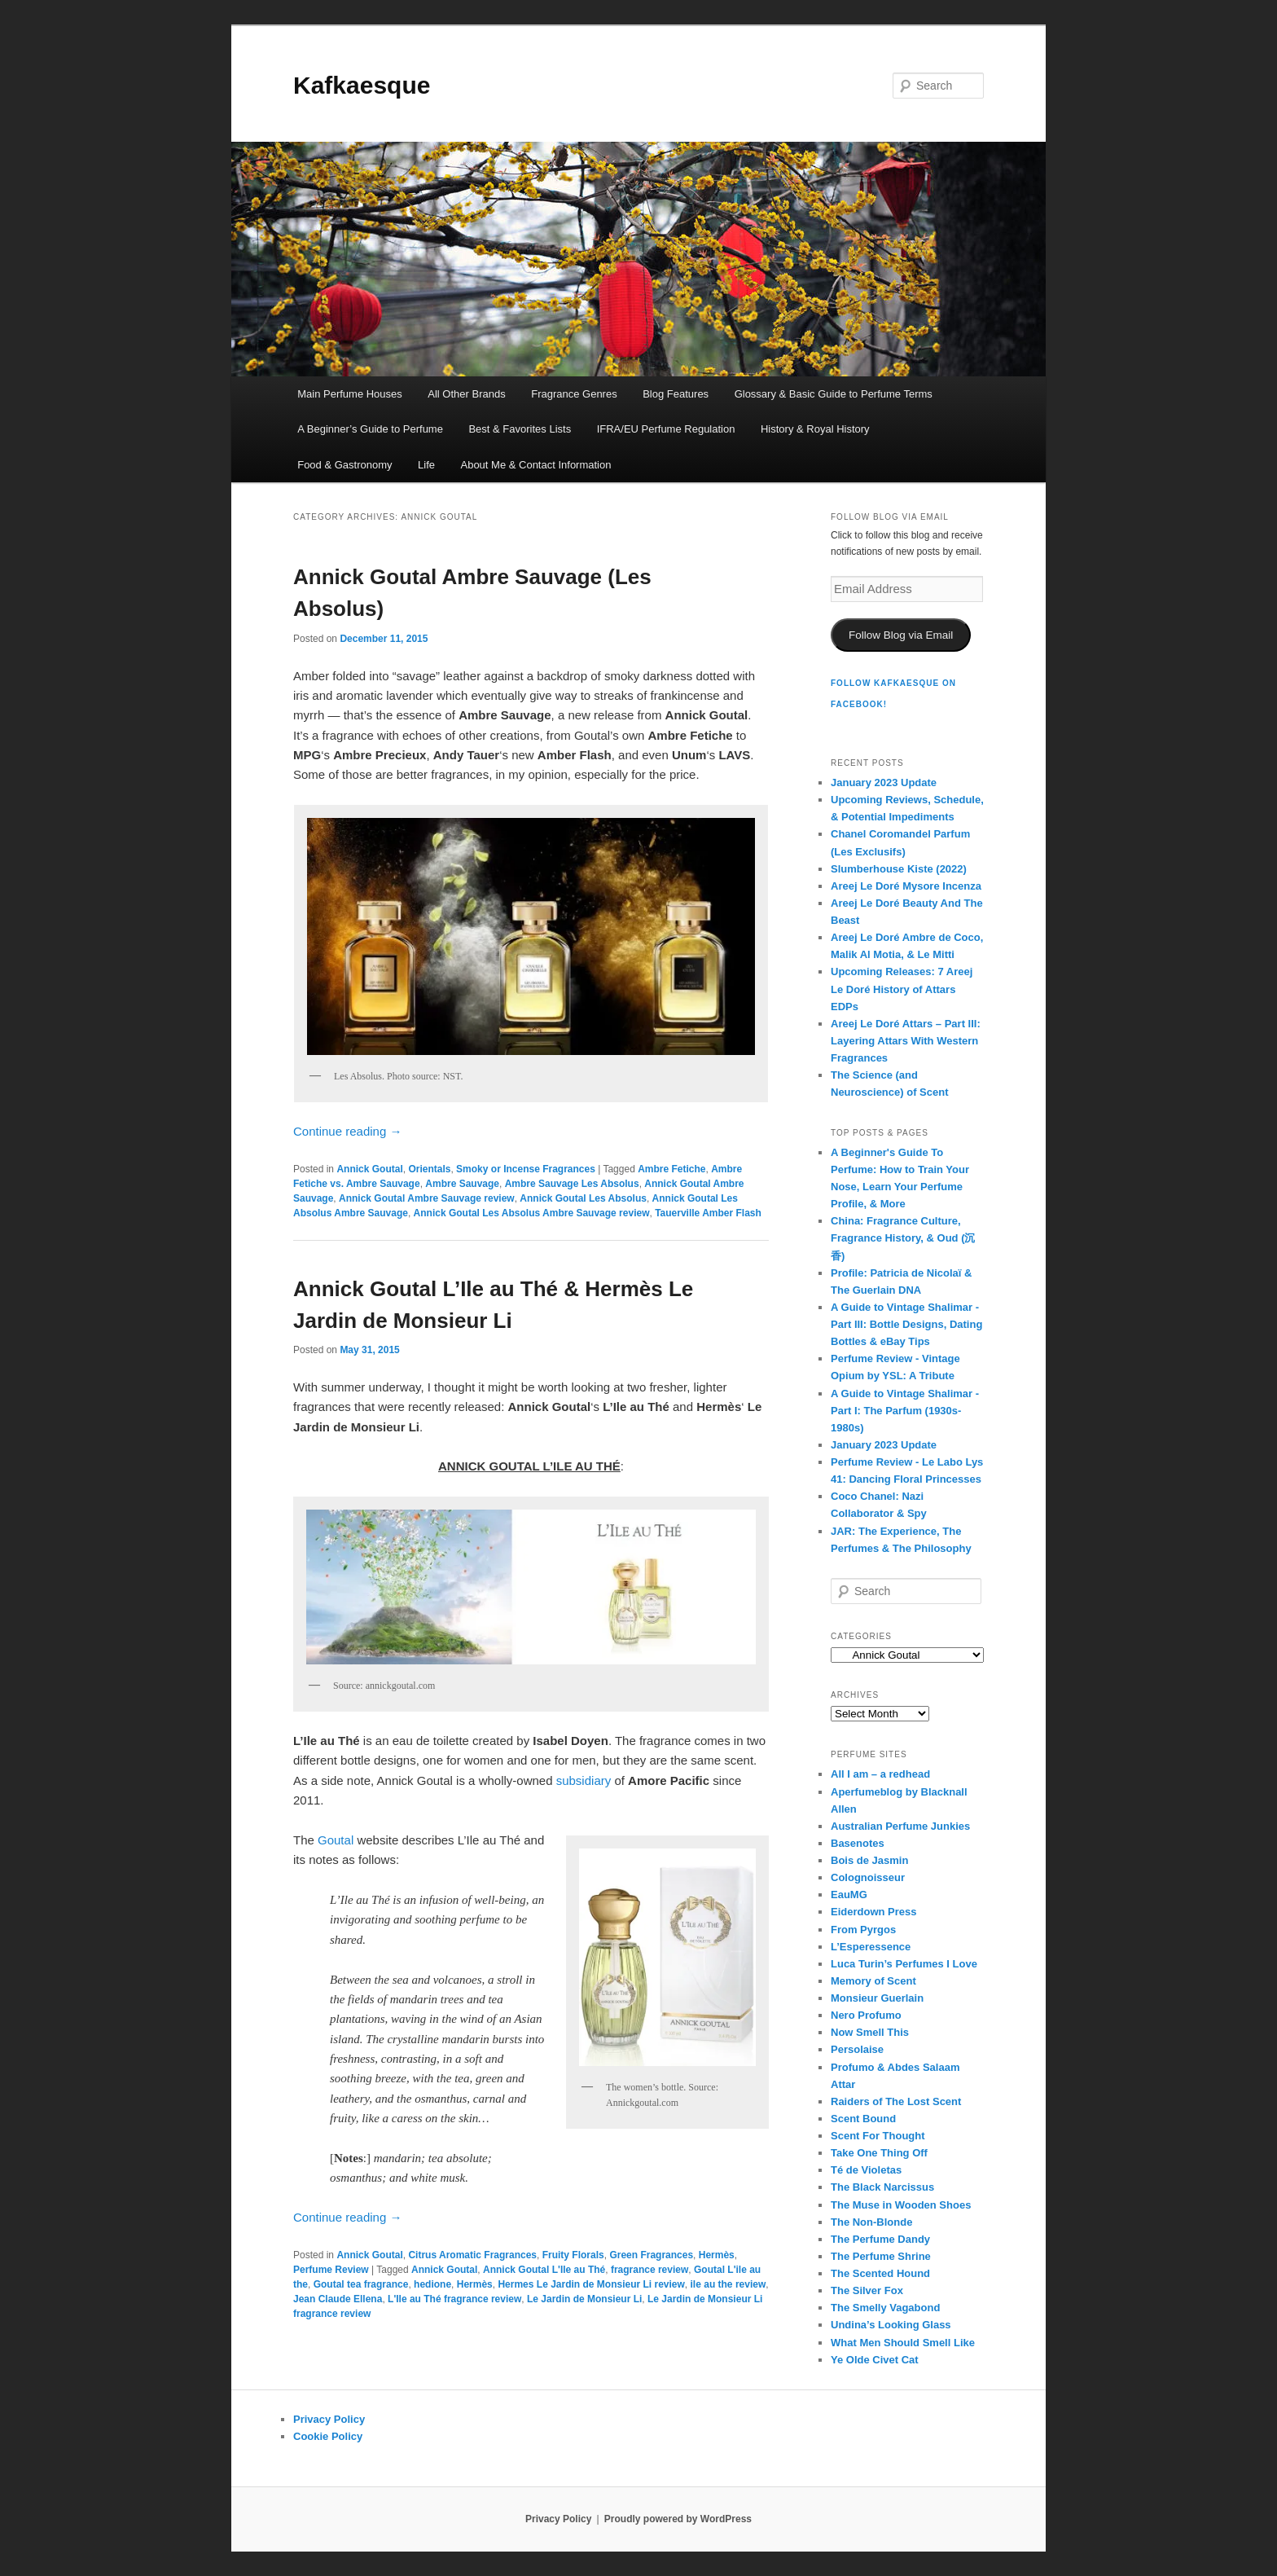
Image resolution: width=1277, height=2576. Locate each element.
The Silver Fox (867, 2290)
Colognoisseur (868, 1877)
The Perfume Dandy (880, 2239)
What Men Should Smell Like (903, 2342)
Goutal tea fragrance (361, 2284)
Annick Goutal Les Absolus (583, 1198)
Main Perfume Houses (349, 394)
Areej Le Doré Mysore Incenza (906, 886)
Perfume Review (331, 2269)
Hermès (717, 2255)
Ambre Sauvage (462, 1183)
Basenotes (857, 1843)
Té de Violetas (866, 2170)
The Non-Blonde (871, 2222)
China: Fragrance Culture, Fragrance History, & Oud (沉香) (903, 1238)
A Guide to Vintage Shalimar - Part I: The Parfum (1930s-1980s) (905, 1410)
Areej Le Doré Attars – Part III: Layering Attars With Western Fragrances (906, 1041)
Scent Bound (863, 2118)
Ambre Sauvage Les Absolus (572, 1183)
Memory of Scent (873, 1981)
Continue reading (347, 1131)
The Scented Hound (880, 2273)
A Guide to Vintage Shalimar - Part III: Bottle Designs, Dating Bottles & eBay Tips (906, 1324)
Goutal (335, 1840)
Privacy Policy (329, 2419)
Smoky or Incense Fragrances (525, 1169)
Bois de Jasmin (869, 1860)
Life (426, 465)
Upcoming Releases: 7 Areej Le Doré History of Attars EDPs (901, 988)
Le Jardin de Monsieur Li (584, 2299)
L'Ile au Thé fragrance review (454, 2299)
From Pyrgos (863, 1929)
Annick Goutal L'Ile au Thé (544, 2269)
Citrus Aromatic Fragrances (472, 2255)
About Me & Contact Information (535, 465)
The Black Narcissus (882, 2187)
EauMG (849, 1894)
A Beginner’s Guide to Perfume (370, 429)
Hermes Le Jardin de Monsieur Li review (591, 2284)
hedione (432, 2284)
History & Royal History (815, 429)
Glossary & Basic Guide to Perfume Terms (834, 394)
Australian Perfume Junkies (900, 1826)
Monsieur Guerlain (877, 1998)
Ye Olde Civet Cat (875, 2360)
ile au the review (728, 2284)
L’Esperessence (871, 1947)
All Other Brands (466, 394)
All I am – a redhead (880, 1774)
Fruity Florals (573, 2255)
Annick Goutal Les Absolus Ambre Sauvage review (532, 1213)
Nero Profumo (866, 2015)
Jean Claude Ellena (337, 2299)
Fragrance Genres (574, 394)
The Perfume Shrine (881, 2256)
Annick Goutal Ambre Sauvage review (427, 1198)
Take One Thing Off (879, 2153)
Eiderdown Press (873, 1912)
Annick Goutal (369, 1169)
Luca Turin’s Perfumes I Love (904, 1964)
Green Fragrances (651, 2255)
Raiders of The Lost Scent (896, 2101)
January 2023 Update (884, 782)
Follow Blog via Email (901, 635)
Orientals (429, 1169)
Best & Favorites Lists (519, 429)
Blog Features (676, 394)
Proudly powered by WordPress (678, 2519)
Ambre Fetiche (671, 1169)
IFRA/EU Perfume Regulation (666, 429)
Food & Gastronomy (344, 465)
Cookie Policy (327, 2436)
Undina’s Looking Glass (891, 2325)
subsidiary (584, 1780)
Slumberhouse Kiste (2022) (899, 869)
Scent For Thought (878, 2136)
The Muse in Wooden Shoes (901, 2205)
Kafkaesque (361, 85)
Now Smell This (870, 2032)
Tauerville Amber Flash (708, 1213)
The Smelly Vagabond (885, 2307)
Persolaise (857, 2049)
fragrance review (649, 2269)
